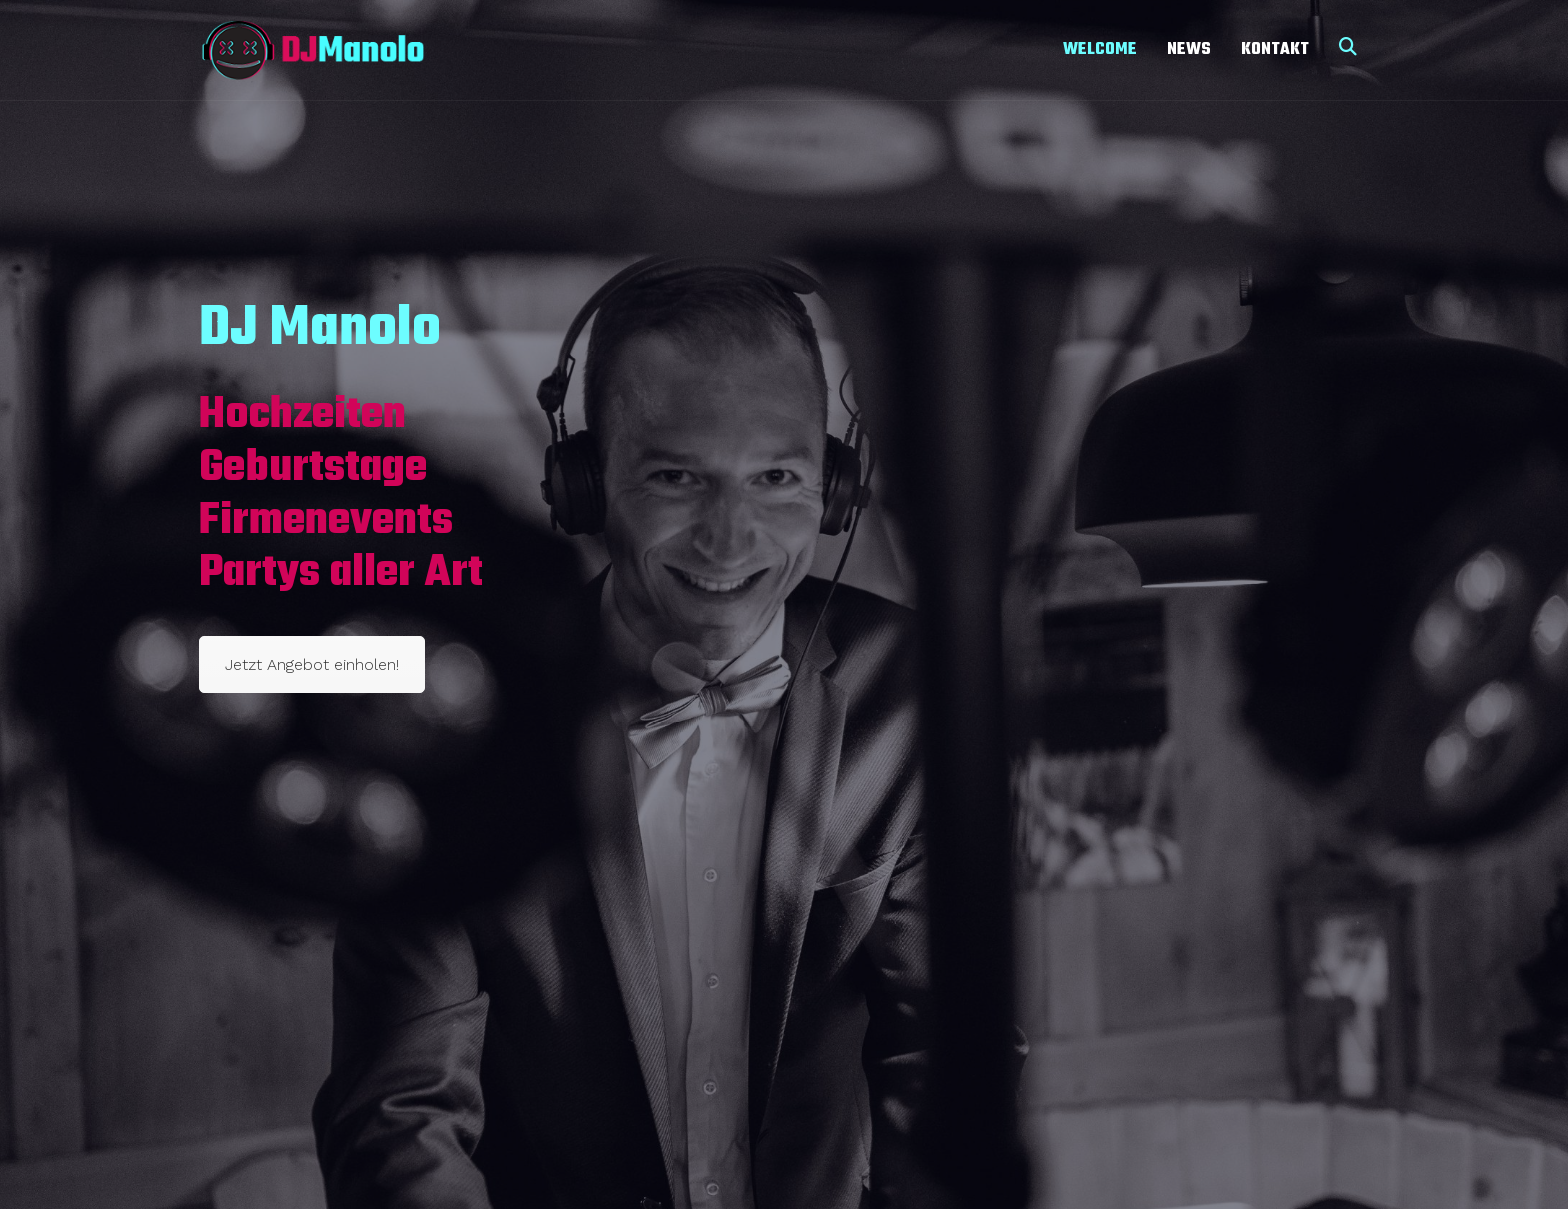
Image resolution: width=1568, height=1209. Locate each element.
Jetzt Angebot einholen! (312, 664)
